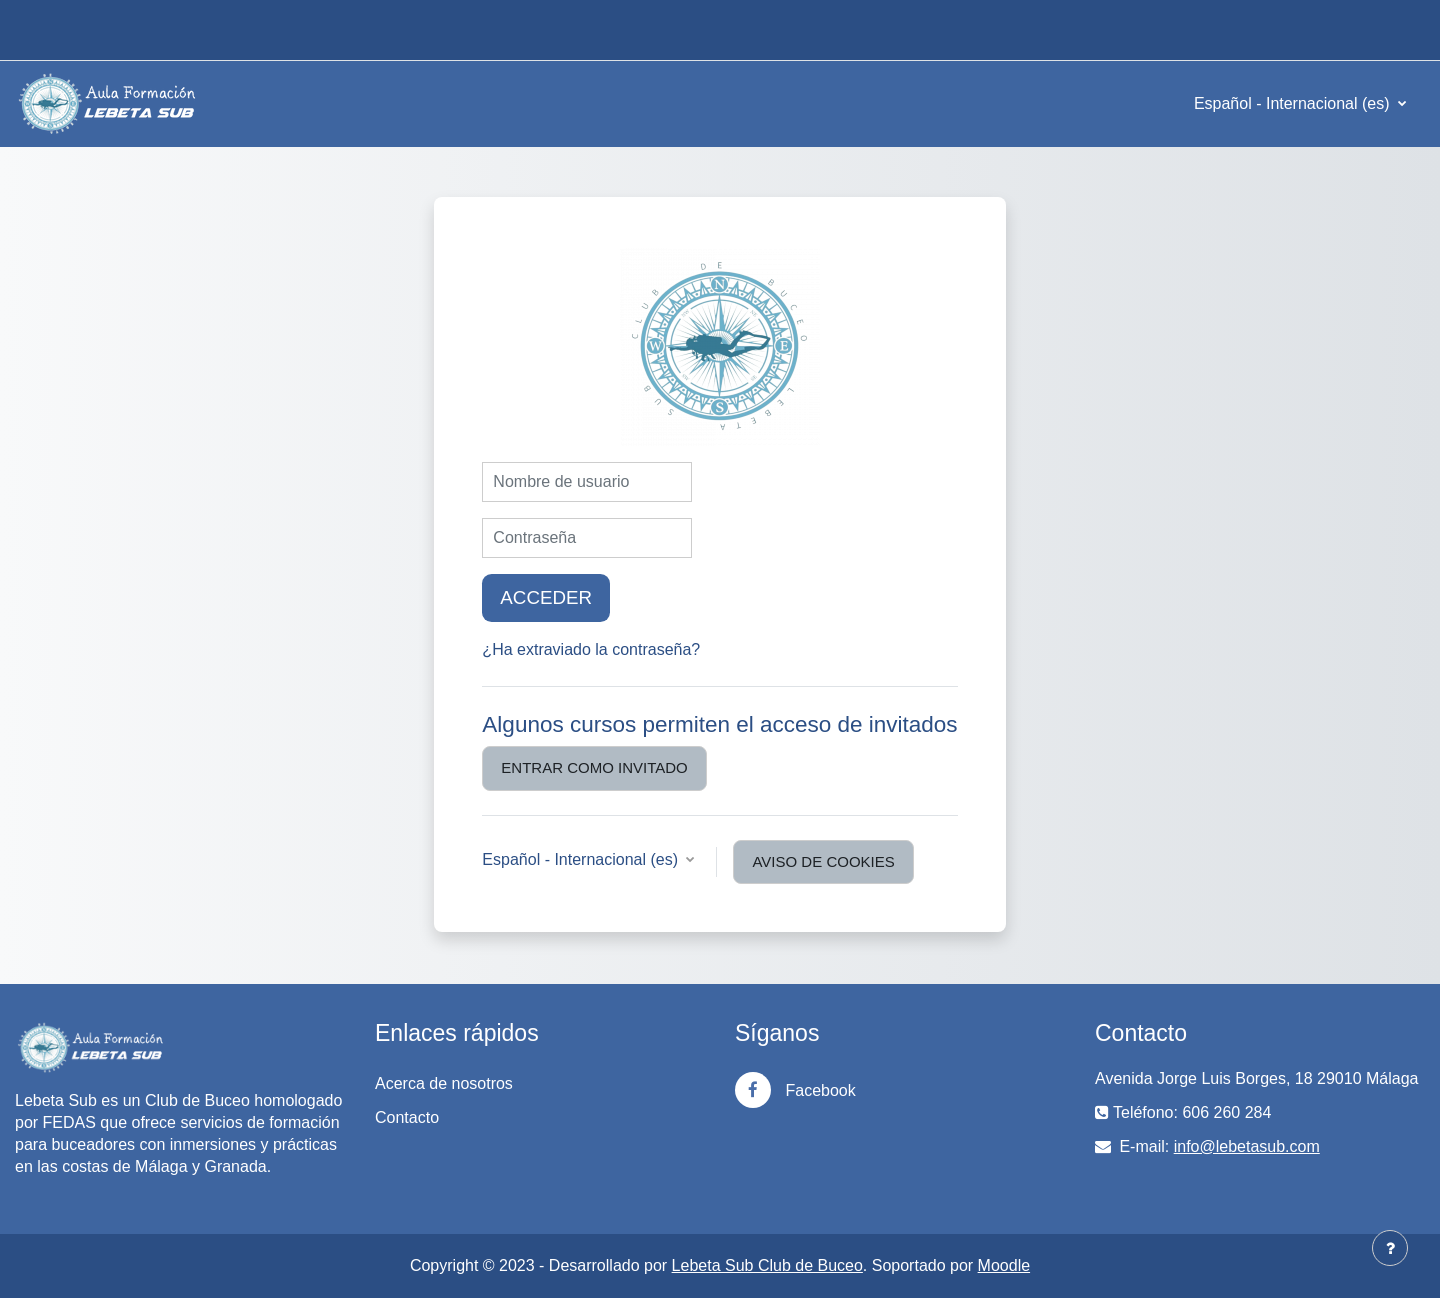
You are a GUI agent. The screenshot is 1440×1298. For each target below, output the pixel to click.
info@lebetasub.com (1247, 1146)
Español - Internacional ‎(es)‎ (1294, 103)
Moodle (1004, 1265)
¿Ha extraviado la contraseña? (591, 649)
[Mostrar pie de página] (1390, 1248)
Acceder (546, 597)
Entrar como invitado (594, 767)
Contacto (407, 1117)
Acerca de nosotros (444, 1083)
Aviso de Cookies (823, 861)
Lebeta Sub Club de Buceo (767, 1265)
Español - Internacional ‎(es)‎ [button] (582, 859)
